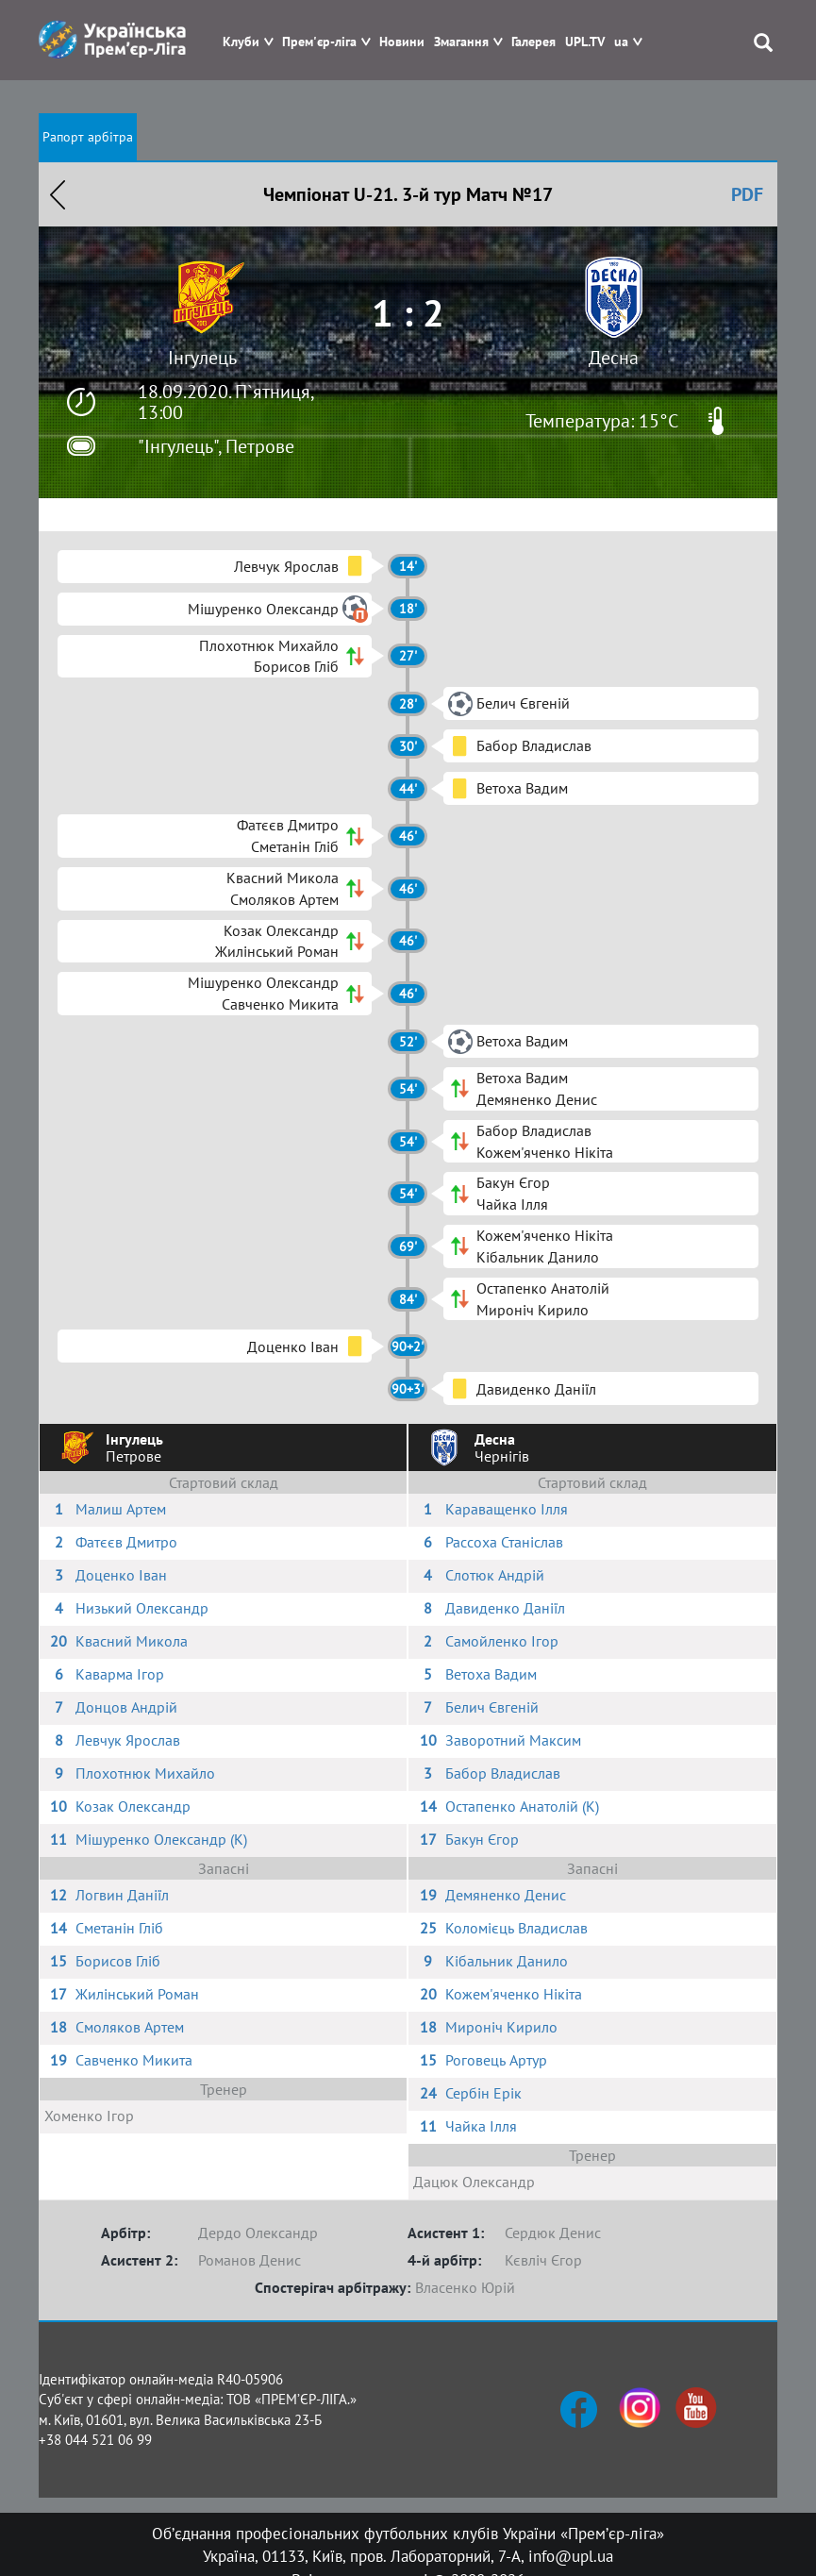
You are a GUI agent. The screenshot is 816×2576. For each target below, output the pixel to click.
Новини (402, 42)
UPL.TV (585, 42)
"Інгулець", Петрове (216, 446)
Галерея (533, 42)
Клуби (241, 42)
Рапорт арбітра (87, 136)
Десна (614, 357)
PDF (747, 194)
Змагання (461, 42)
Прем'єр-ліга (319, 42)
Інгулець (202, 357)
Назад (57, 194)
